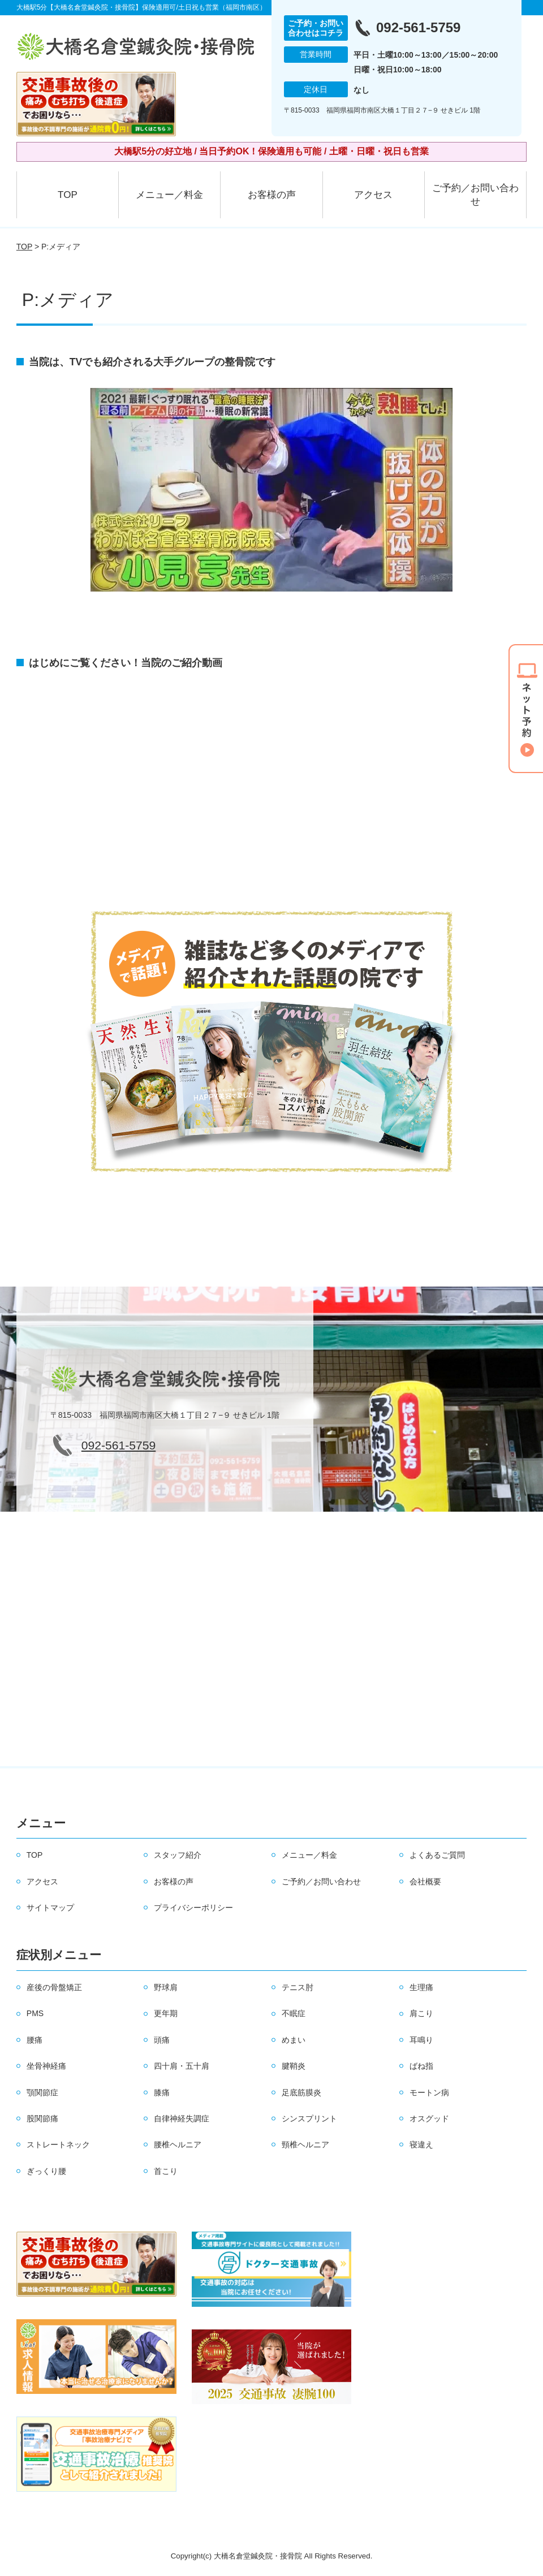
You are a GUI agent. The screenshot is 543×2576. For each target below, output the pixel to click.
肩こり (421, 2013)
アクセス (373, 194)
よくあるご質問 (437, 1854)
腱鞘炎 (293, 2065)
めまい (293, 2039)
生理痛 (421, 1987)
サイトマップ (50, 1907)
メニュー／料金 (169, 194)
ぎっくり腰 (46, 2171)
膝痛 (162, 2092)
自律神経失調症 (181, 2118)
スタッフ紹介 (177, 1854)
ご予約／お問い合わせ (475, 195)
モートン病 (429, 2092)
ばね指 (421, 2065)
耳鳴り (421, 2039)
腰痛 (34, 2039)
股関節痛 (42, 2118)
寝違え (421, 2144)
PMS (35, 2013)
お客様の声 (272, 194)
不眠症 (293, 2013)
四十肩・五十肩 (181, 2065)
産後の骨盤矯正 (54, 1987)
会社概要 (425, 1881)
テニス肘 (297, 1987)
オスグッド (429, 2118)
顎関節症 (42, 2092)
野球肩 (166, 1987)
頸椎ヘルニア (305, 2144)
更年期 (166, 2013)
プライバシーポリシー (193, 1907)
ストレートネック (58, 2144)
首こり (166, 2171)
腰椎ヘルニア (177, 2144)
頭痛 (162, 2039)
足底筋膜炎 (301, 2092)
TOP (67, 194)
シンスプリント (309, 2118)
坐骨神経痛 (46, 2065)
